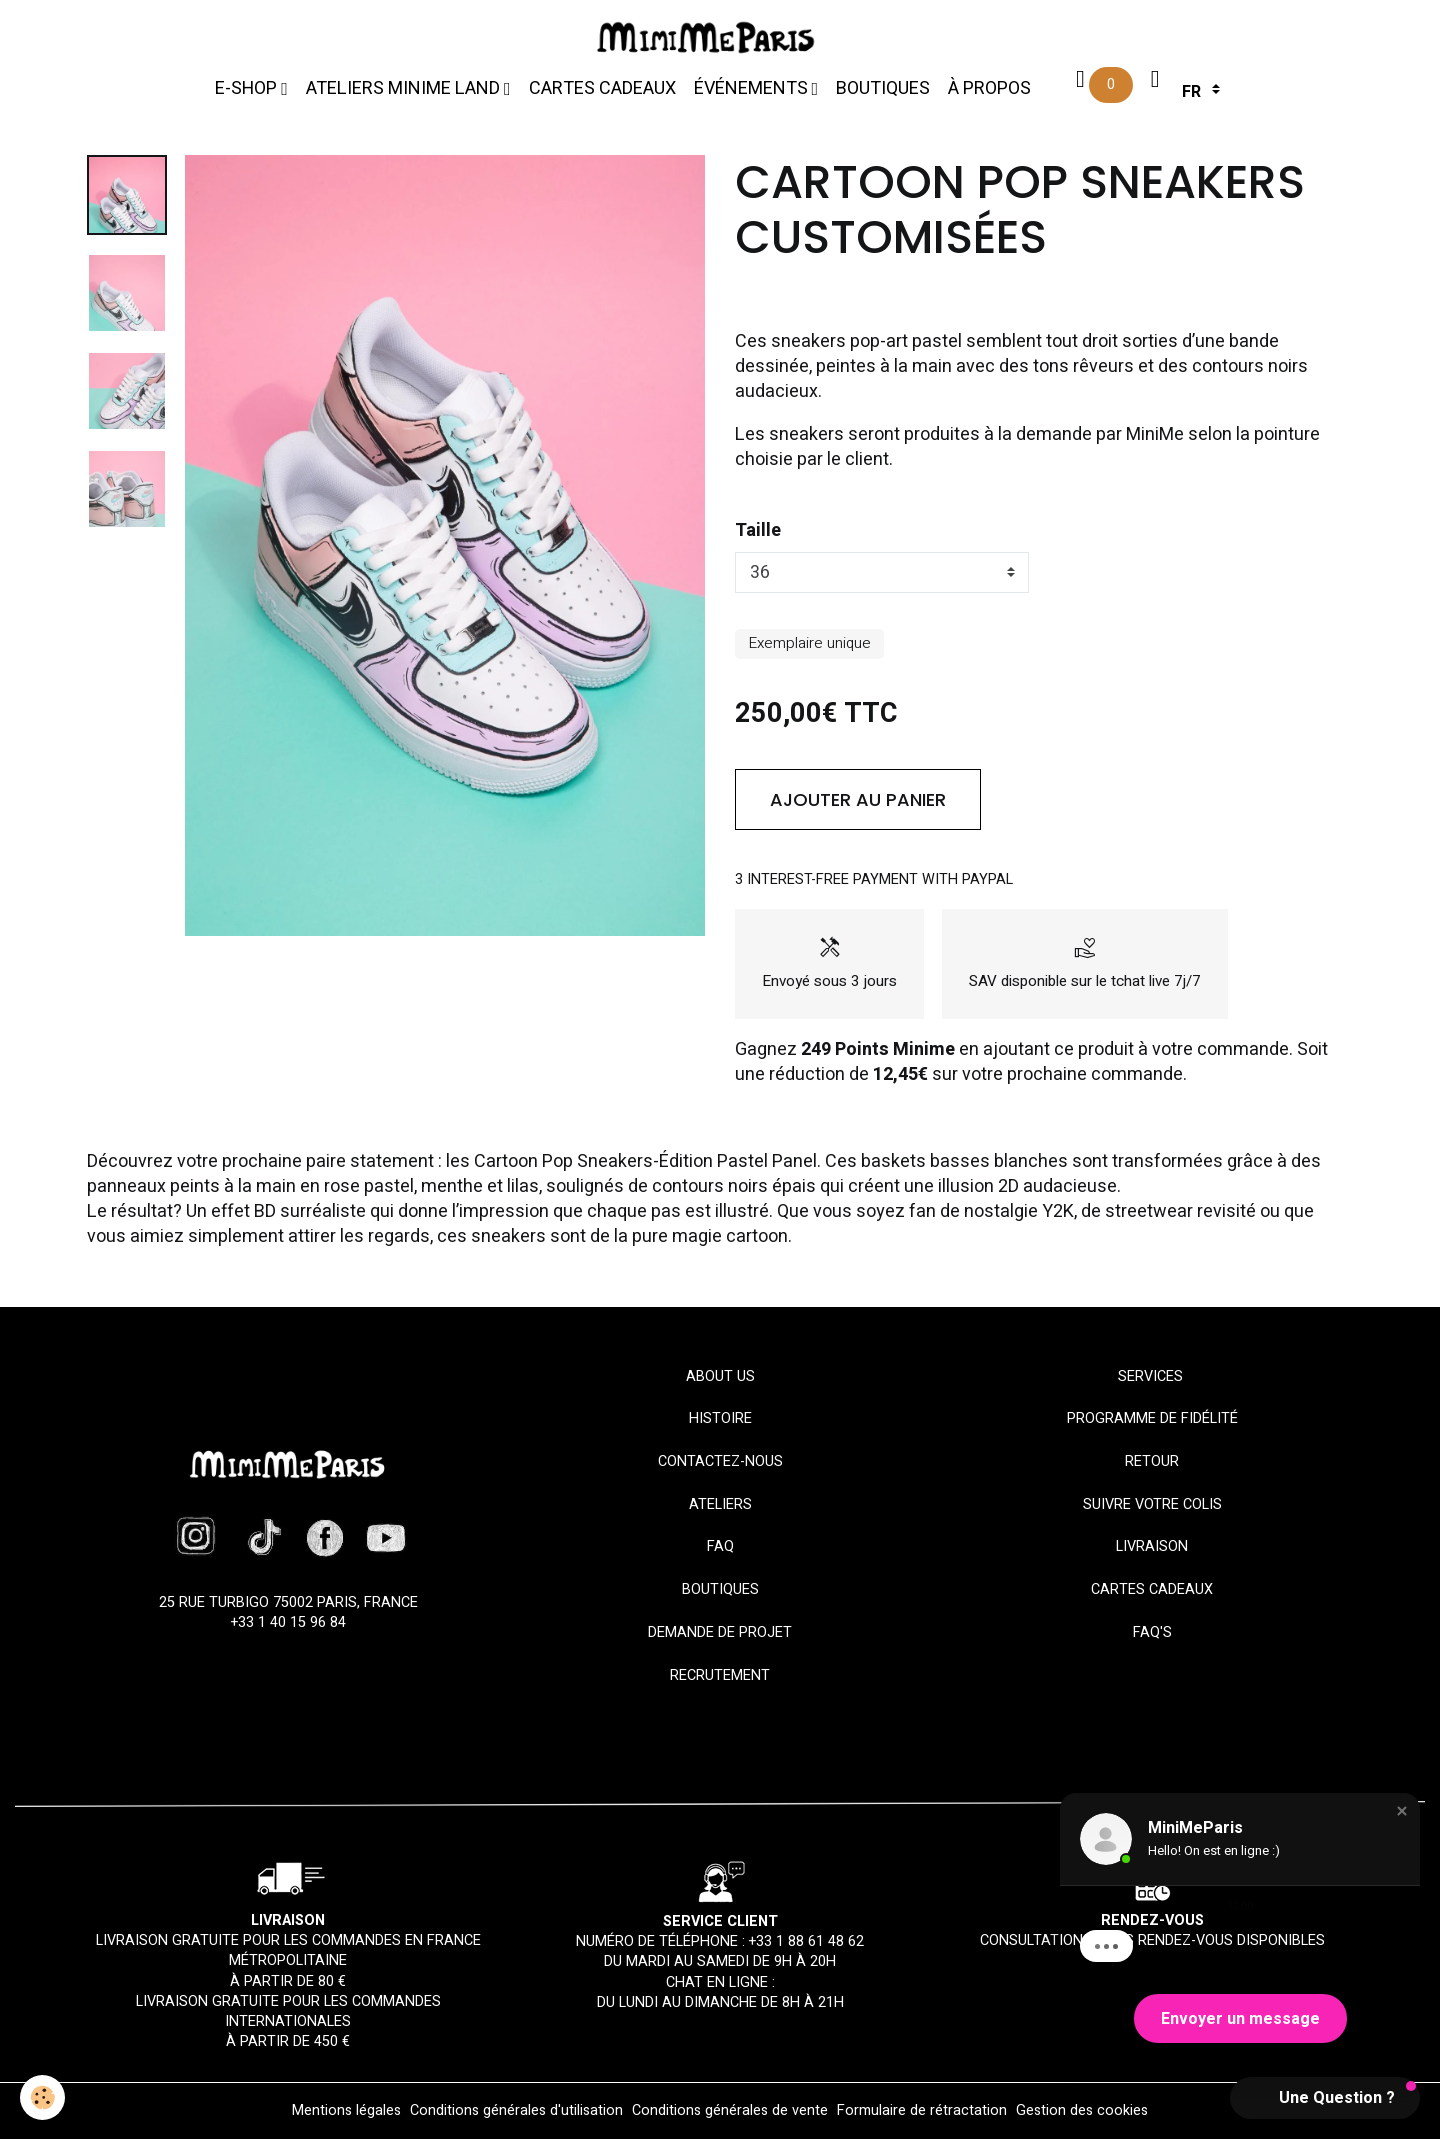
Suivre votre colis (1152, 1504)
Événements (753, 88)
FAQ (720, 1546)
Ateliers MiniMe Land (405, 88)
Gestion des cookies (1082, 2111)
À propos (989, 88)
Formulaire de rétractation (922, 2110)
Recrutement (720, 1675)
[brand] (710, 38)
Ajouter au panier (858, 799)
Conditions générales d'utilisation (516, 2110)
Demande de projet (720, 1632)
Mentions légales (346, 2110)
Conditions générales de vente (730, 2110)
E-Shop (248, 88)
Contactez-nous (720, 1461)
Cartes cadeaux (602, 88)
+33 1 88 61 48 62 (806, 1941)
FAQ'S (1152, 1632)
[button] (1402, 1811)
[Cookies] (42, 2097)
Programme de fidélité (1152, 1418)
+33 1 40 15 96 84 (288, 1622)
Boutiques (883, 88)
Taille (758, 530)
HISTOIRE (720, 1418)
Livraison (1152, 1546)
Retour (1152, 1461)
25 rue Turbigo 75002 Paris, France (288, 1602)
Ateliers (720, 1504)
